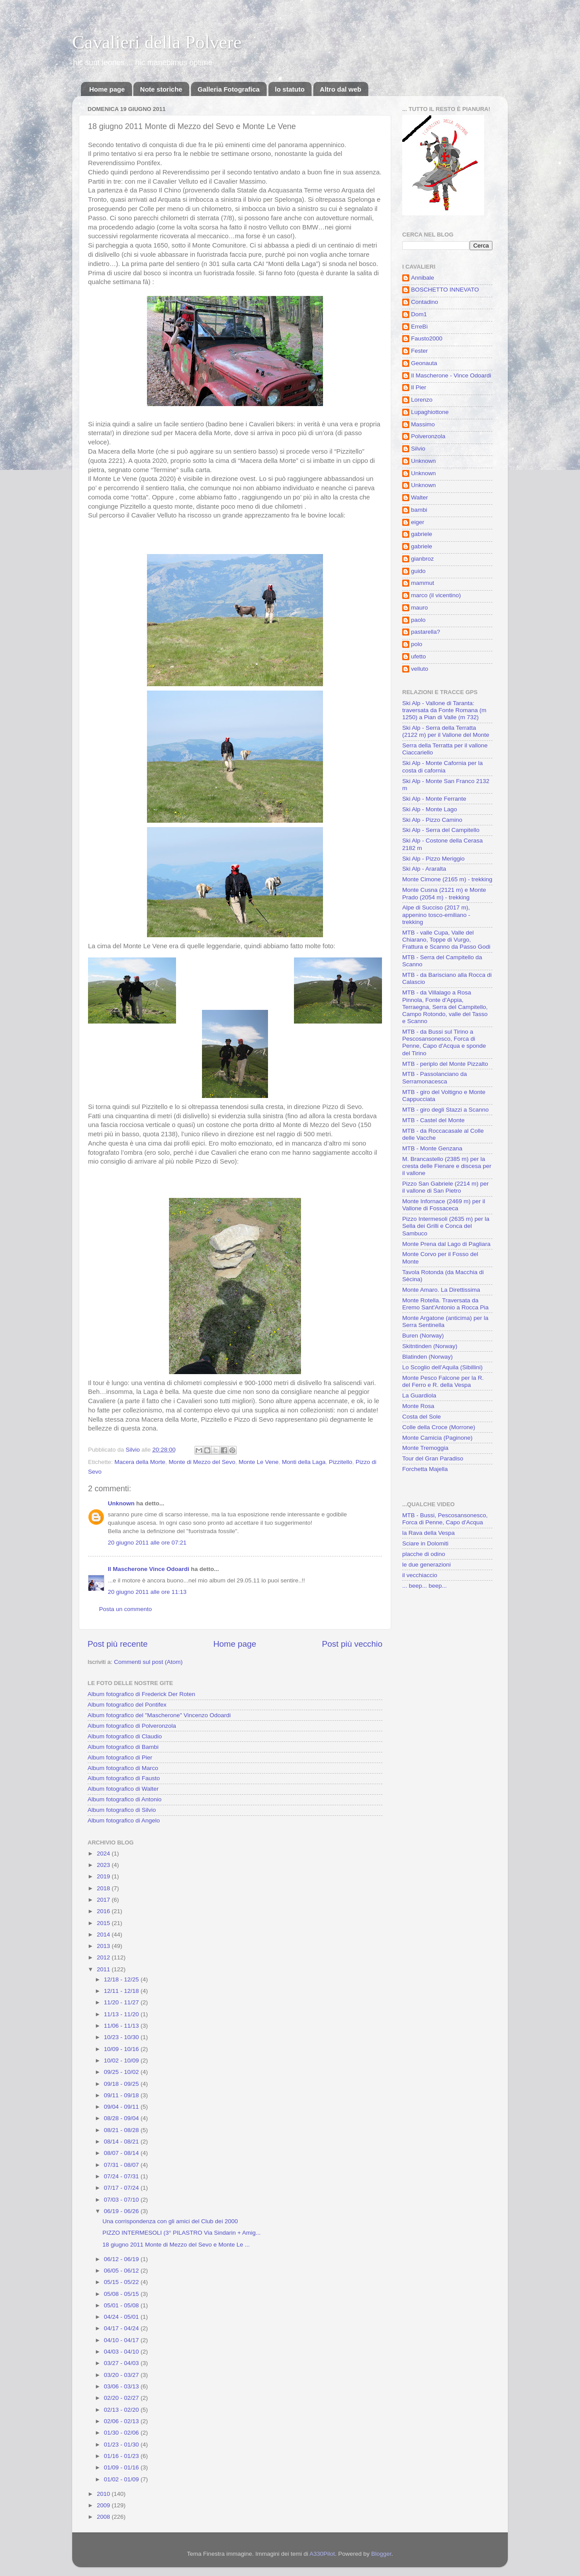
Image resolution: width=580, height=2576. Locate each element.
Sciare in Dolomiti (425, 1543)
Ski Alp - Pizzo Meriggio (433, 858)
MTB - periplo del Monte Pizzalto (445, 1064)
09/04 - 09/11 (122, 2106)
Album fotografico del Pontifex (127, 1704)
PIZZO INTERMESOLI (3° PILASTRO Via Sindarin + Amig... (182, 2232)
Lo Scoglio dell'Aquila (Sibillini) (442, 1367)
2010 (104, 2494)
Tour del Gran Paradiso (432, 1458)
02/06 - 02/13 (122, 2421)
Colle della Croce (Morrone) (438, 1427)
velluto (419, 668)
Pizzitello (340, 1462)
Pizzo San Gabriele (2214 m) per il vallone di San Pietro (445, 1187)
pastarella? (425, 631)
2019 (104, 1876)
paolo (418, 620)
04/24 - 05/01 (122, 2317)
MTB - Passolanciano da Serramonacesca (434, 1077)
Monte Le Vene (259, 1462)
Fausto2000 (426, 338)
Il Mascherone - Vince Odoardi (451, 375)
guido (418, 571)
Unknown (121, 1503)
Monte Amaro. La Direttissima (441, 1289)
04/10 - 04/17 (122, 2340)
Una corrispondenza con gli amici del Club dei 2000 (170, 2221)
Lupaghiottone (430, 412)
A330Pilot (322, 2553)
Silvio (418, 448)
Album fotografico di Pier (120, 1757)
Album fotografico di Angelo (124, 1820)
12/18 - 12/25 (122, 1979)
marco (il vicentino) (436, 595)
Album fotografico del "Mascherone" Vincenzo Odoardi (159, 1715)
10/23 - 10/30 (122, 2037)
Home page (107, 89)
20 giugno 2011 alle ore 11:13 (147, 1592)
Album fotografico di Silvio (122, 1810)
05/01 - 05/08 (122, 2305)
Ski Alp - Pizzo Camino (432, 820)
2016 (104, 1911)
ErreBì (419, 326)
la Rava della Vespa (428, 1533)
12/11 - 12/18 (122, 1991)
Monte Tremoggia (425, 1448)
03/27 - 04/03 (122, 2363)
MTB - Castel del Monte (433, 1120)
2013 (104, 1946)
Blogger (381, 2553)
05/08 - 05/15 (122, 2294)
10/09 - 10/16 (122, 2049)
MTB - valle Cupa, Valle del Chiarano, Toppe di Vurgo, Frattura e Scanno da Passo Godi (446, 939)
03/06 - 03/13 (122, 2386)
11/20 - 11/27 (122, 2002)
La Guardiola (419, 1395)
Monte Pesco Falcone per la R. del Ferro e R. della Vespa (443, 1381)
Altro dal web (340, 89)
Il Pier (418, 387)
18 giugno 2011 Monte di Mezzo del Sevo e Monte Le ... (176, 2244)
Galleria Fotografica (229, 89)
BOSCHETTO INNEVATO (445, 289)
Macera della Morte (139, 1462)
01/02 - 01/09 (122, 2479)
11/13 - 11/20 (122, 2014)
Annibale (422, 277)
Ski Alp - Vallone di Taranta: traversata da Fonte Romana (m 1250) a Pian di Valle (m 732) (444, 710)
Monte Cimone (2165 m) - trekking (447, 879)
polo (416, 644)
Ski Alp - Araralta (424, 868)
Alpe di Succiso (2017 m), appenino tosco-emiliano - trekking (436, 914)
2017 (104, 1899)
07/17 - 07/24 (122, 2187)
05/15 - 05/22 (122, 2282)
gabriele (421, 534)
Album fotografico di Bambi (123, 1747)
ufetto (418, 656)
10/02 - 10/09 (122, 2060)
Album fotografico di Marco (123, 1768)
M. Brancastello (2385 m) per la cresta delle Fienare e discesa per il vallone (447, 1166)
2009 (104, 2505)
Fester (419, 350)
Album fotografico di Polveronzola (132, 1725)
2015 (104, 1923)
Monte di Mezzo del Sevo (202, 1462)
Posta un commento (125, 1609)
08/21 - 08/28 (122, 2130)
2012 (104, 1957)
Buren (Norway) (423, 1335)
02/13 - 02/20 (122, 2409)
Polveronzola (428, 436)
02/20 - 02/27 (122, 2398)
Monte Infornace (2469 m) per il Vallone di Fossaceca (443, 1205)
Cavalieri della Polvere (157, 42)
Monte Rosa (418, 1406)
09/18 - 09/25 (122, 2084)
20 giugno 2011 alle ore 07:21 (147, 1542)
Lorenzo (422, 399)
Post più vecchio (352, 1643)
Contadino (424, 302)
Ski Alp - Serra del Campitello (441, 830)
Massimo (423, 424)
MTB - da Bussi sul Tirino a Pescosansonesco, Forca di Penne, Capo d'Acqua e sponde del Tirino (444, 1042)
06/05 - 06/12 (122, 2270)
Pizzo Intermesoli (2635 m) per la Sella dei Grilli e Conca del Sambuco (445, 1226)
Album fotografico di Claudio (125, 1736)
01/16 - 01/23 (122, 2456)
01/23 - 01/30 (122, 2444)
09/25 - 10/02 (122, 2072)
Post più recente (118, 1643)
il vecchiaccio (419, 1575)
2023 (104, 1865)
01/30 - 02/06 (122, 2432)
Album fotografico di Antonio (125, 1799)
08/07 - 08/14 (122, 2153)
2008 (104, 2516)
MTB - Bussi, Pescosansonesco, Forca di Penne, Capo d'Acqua (445, 1519)
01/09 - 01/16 (122, 2467)
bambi (419, 509)
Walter (419, 497)
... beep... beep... (424, 1585)
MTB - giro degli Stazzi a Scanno (445, 1109)
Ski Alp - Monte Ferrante (434, 798)
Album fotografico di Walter (123, 1788)
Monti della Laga (304, 1462)
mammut (422, 583)
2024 (104, 1853)
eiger (417, 522)
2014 (104, 1934)
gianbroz (422, 558)
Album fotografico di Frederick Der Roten (141, 1694)
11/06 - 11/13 (122, 2025)
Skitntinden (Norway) (429, 1346)
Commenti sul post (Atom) (148, 1662)
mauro (419, 607)
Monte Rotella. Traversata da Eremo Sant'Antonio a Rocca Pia (445, 1304)
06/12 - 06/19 (122, 2259)
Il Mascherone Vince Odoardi (148, 1569)
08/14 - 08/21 (122, 2141)
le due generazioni (426, 1564)
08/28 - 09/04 (122, 2118)
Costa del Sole (421, 1416)
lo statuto (290, 89)
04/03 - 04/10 (122, 2351)
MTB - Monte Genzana (432, 1148)
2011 (104, 1969)
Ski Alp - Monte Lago (429, 809)
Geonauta (424, 363)
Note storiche (161, 89)
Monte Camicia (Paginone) (437, 1437)
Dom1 (419, 314)
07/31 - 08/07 (122, 2165)
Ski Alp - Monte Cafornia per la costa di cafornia (442, 766)
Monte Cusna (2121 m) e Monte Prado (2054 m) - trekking (444, 893)
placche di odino (423, 1554)
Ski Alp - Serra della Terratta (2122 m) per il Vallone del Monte (445, 731)
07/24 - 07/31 (122, 2176)
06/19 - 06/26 (122, 2211)
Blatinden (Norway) (427, 1356)
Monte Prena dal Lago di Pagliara (446, 1244)
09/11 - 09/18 (122, 2095)
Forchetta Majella (425, 1469)
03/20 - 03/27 (122, 2375)
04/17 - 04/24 (122, 2328)
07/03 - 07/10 (122, 2199)
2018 (104, 1888)
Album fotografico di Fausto (124, 1778)
